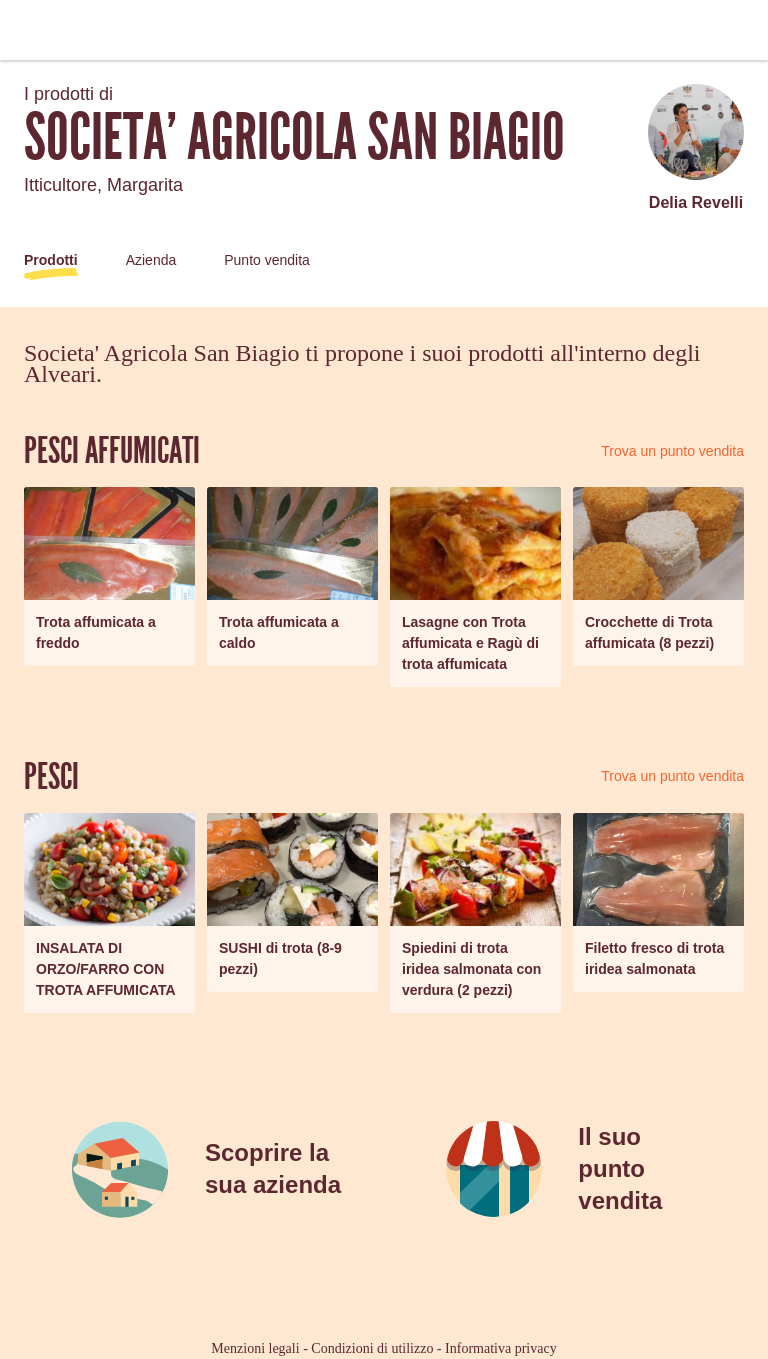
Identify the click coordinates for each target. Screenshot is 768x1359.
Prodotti (51, 260)
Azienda (151, 260)
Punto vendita (267, 260)
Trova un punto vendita (672, 451)
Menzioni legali (255, 1348)
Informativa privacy (501, 1348)
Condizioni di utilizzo (372, 1348)
